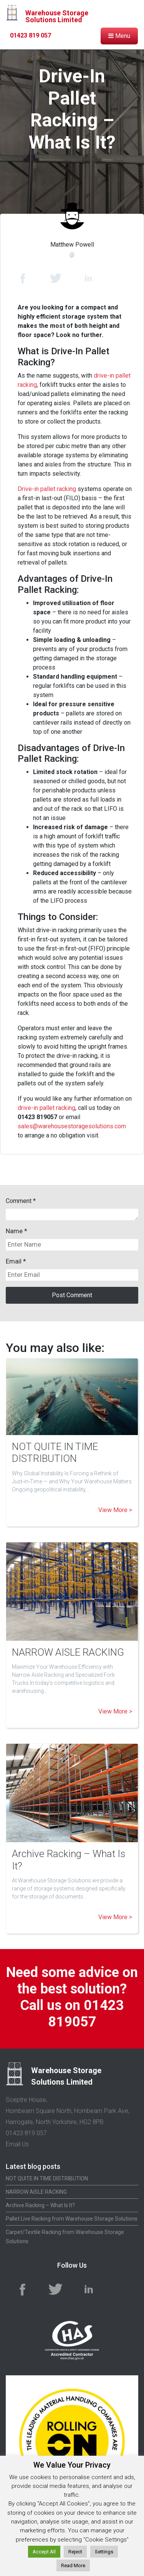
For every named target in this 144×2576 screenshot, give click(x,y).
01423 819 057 (30, 35)
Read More (73, 2565)
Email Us (17, 2144)
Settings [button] (104, 2552)
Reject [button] (75, 2552)
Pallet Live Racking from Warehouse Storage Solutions (71, 2219)
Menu (119, 35)
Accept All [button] (44, 2552)
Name (14, 1231)
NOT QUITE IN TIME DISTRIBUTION (55, 1452)
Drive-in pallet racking (47, 489)
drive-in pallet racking (46, 1107)
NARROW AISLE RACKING (68, 1652)
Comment (21, 1201)
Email (14, 1261)
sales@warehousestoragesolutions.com (72, 1126)
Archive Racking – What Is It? (40, 2205)
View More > (115, 1510)
